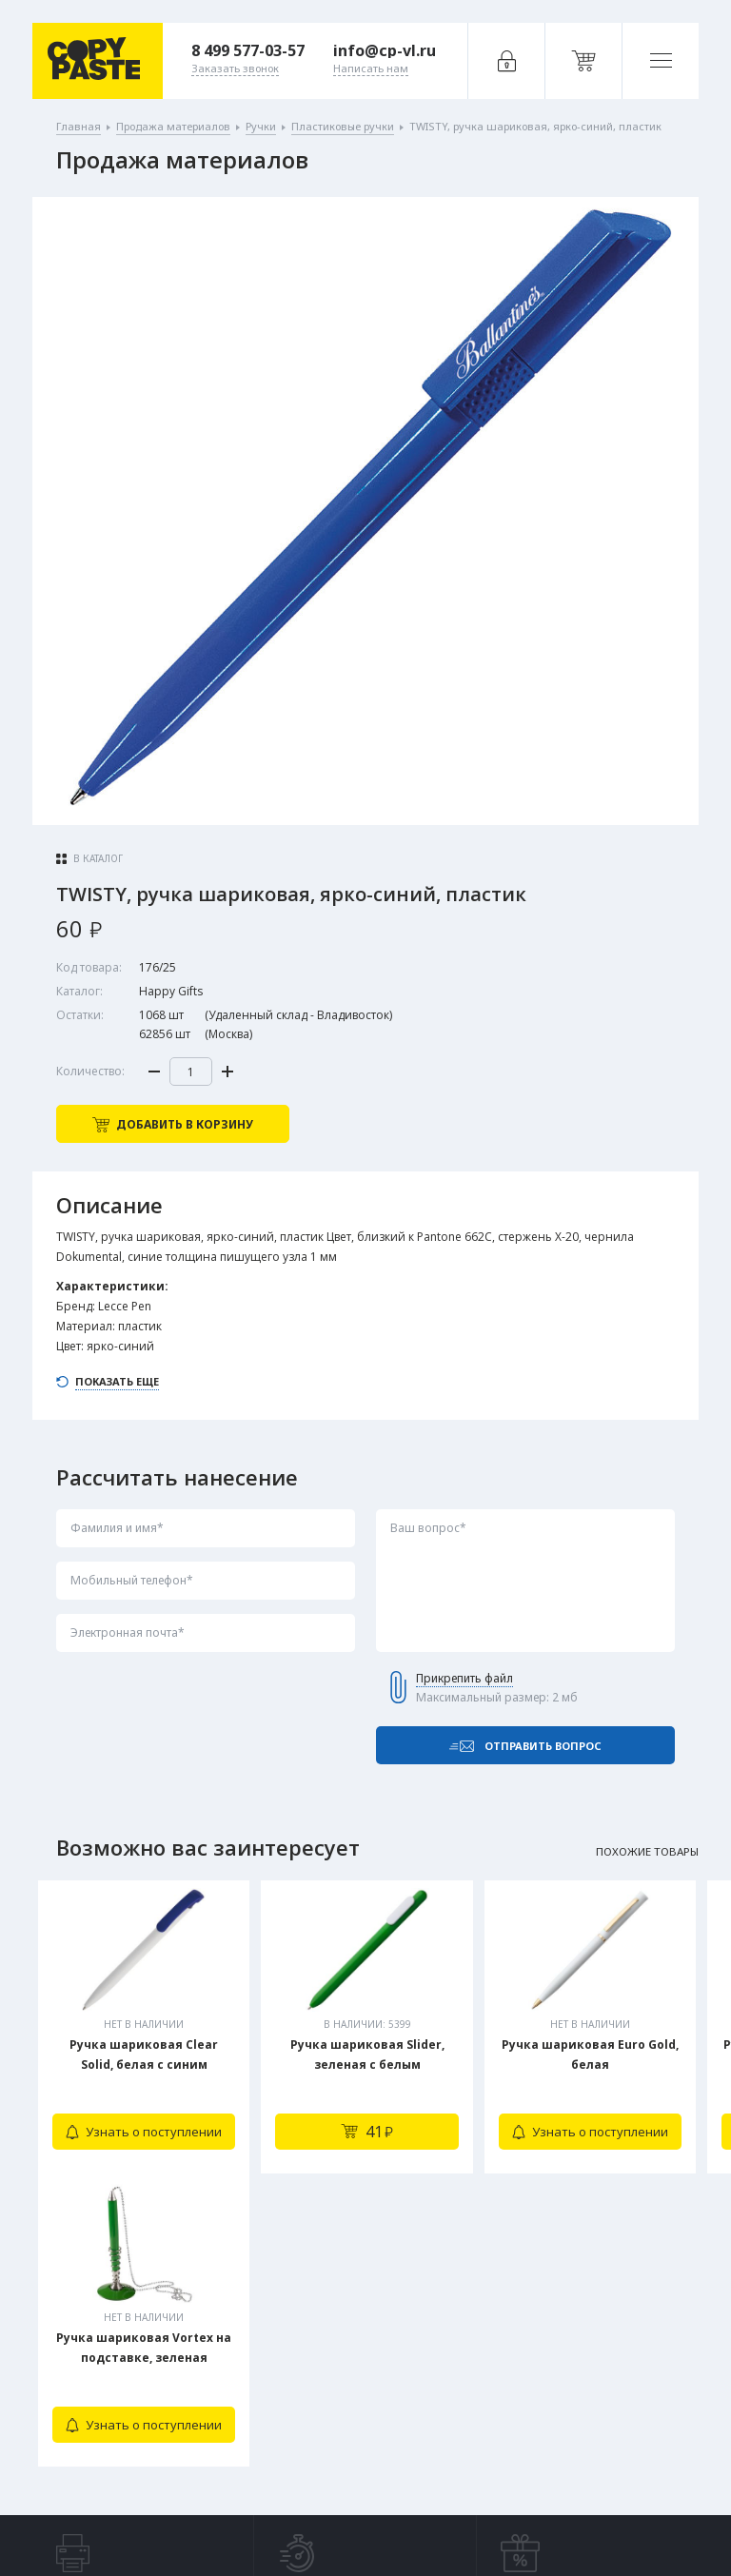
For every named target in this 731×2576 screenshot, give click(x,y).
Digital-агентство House (573, 2521)
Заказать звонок (231, 2398)
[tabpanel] (143, 2026)
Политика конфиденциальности (188, 2521)
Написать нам (224, 2437)
